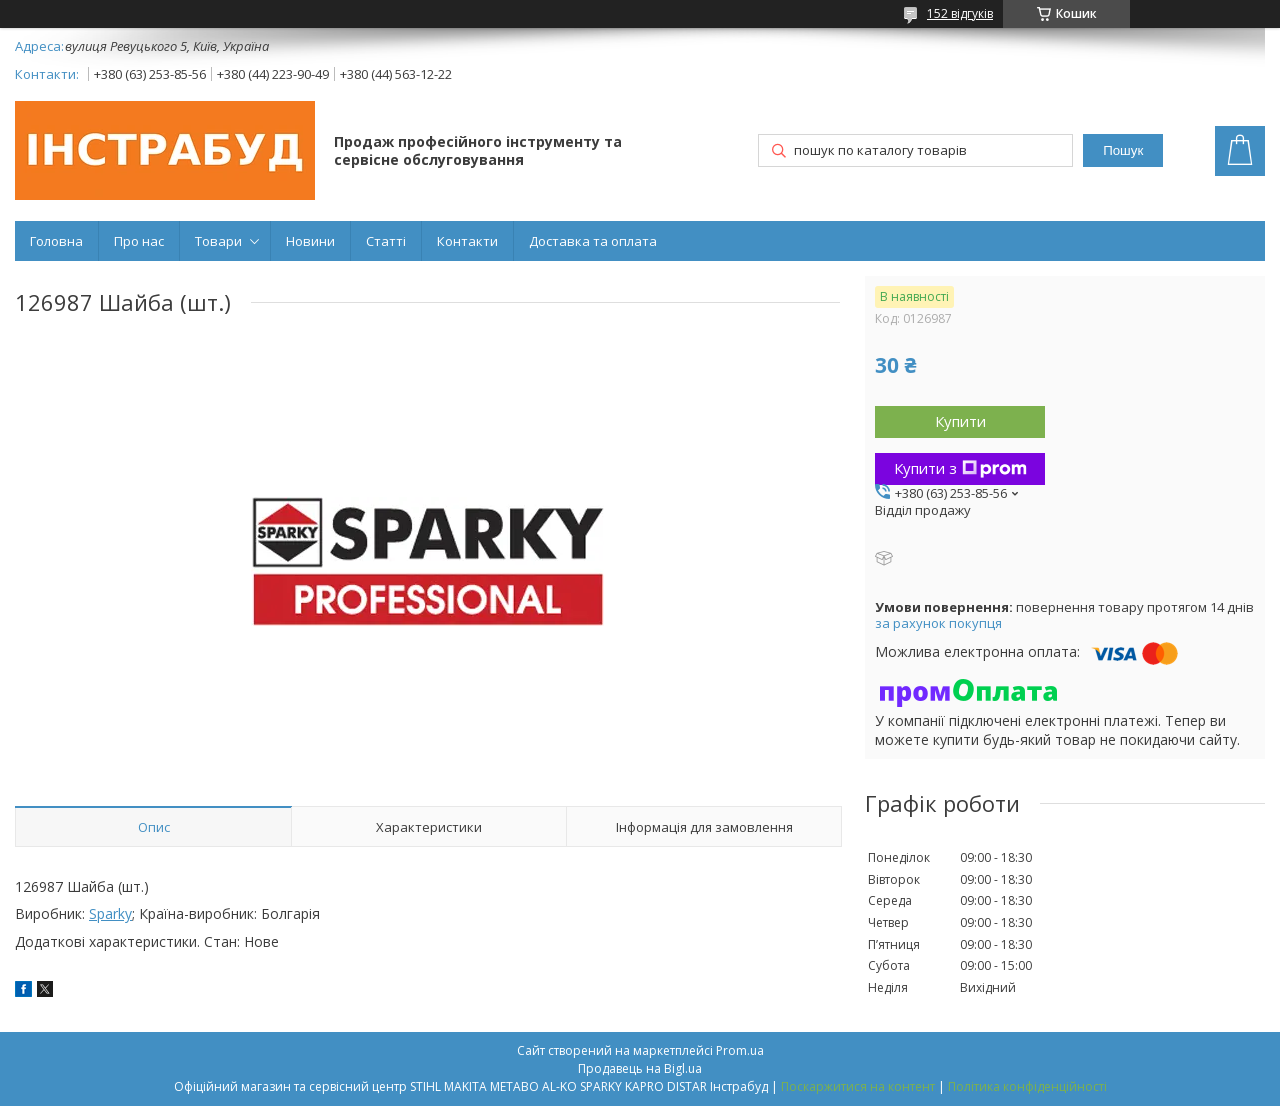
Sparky (110, 913)
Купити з (960, 468)
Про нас (139, 241)
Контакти (467, 241)
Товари (218, 241)
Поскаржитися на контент (858, 1086)
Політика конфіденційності (1027, 1086)
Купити (960, 421)
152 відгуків (960, 13)
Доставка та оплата (593, 241)
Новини (310, 241)
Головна (56, 241)
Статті (386, 241)
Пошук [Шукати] (1123, 150)
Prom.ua (740, 1050)
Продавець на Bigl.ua (640, 1068)
